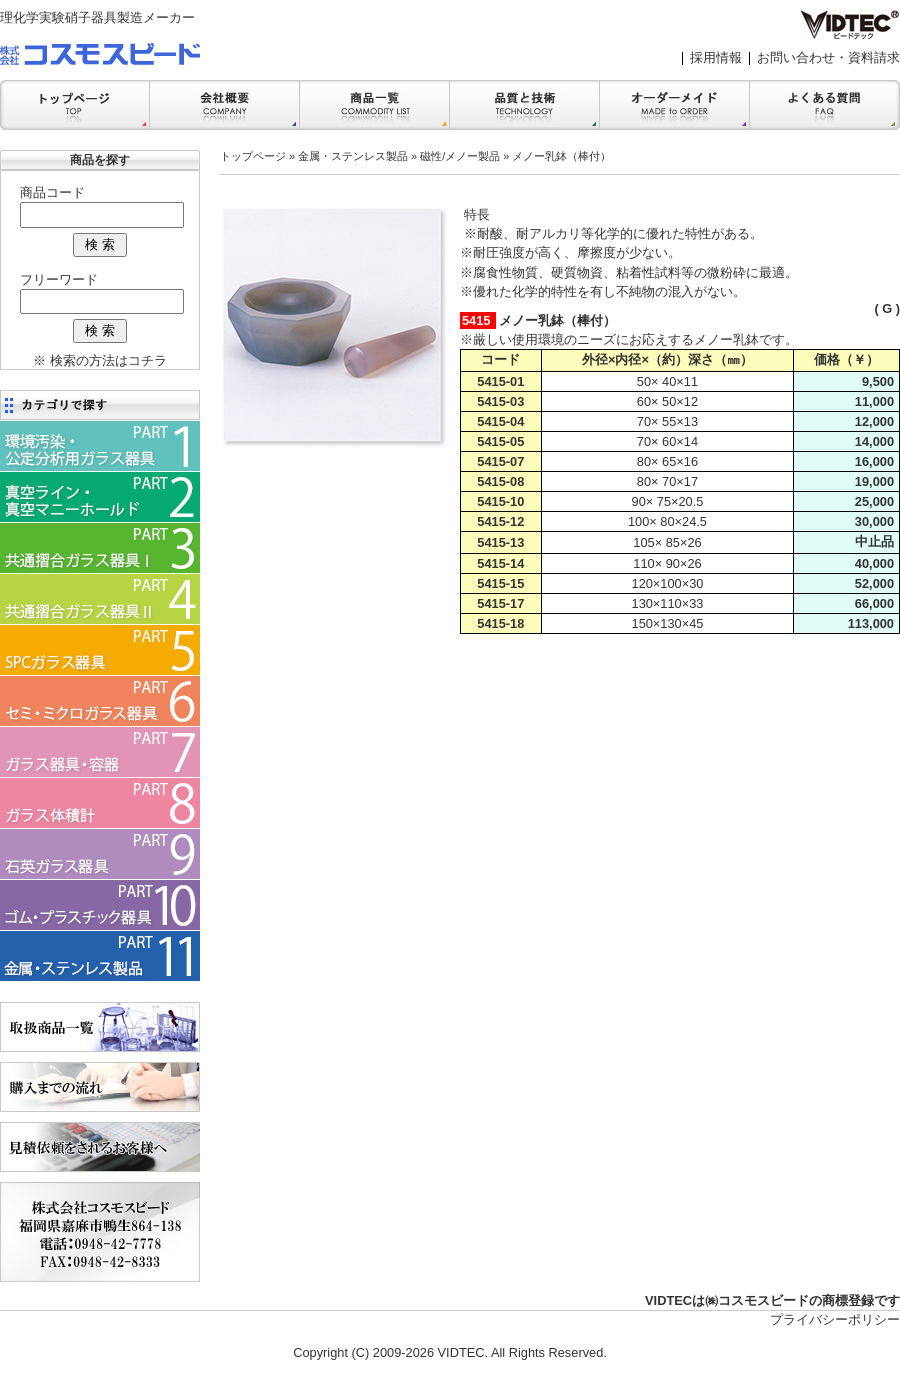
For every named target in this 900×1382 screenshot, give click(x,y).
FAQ (825, 105)
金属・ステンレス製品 (353, 156)
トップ (75, 105)
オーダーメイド (675, 105)
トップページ (253, 156)
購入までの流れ (100, 1087)
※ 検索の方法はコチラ (100, 360)
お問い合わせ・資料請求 (828, 57)
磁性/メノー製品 (460, 156)
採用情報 (716, 57)
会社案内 (225, 105)
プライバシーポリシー (835, 1319)
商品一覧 (375, 105)
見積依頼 (100, 1147)
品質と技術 (525, 105)
